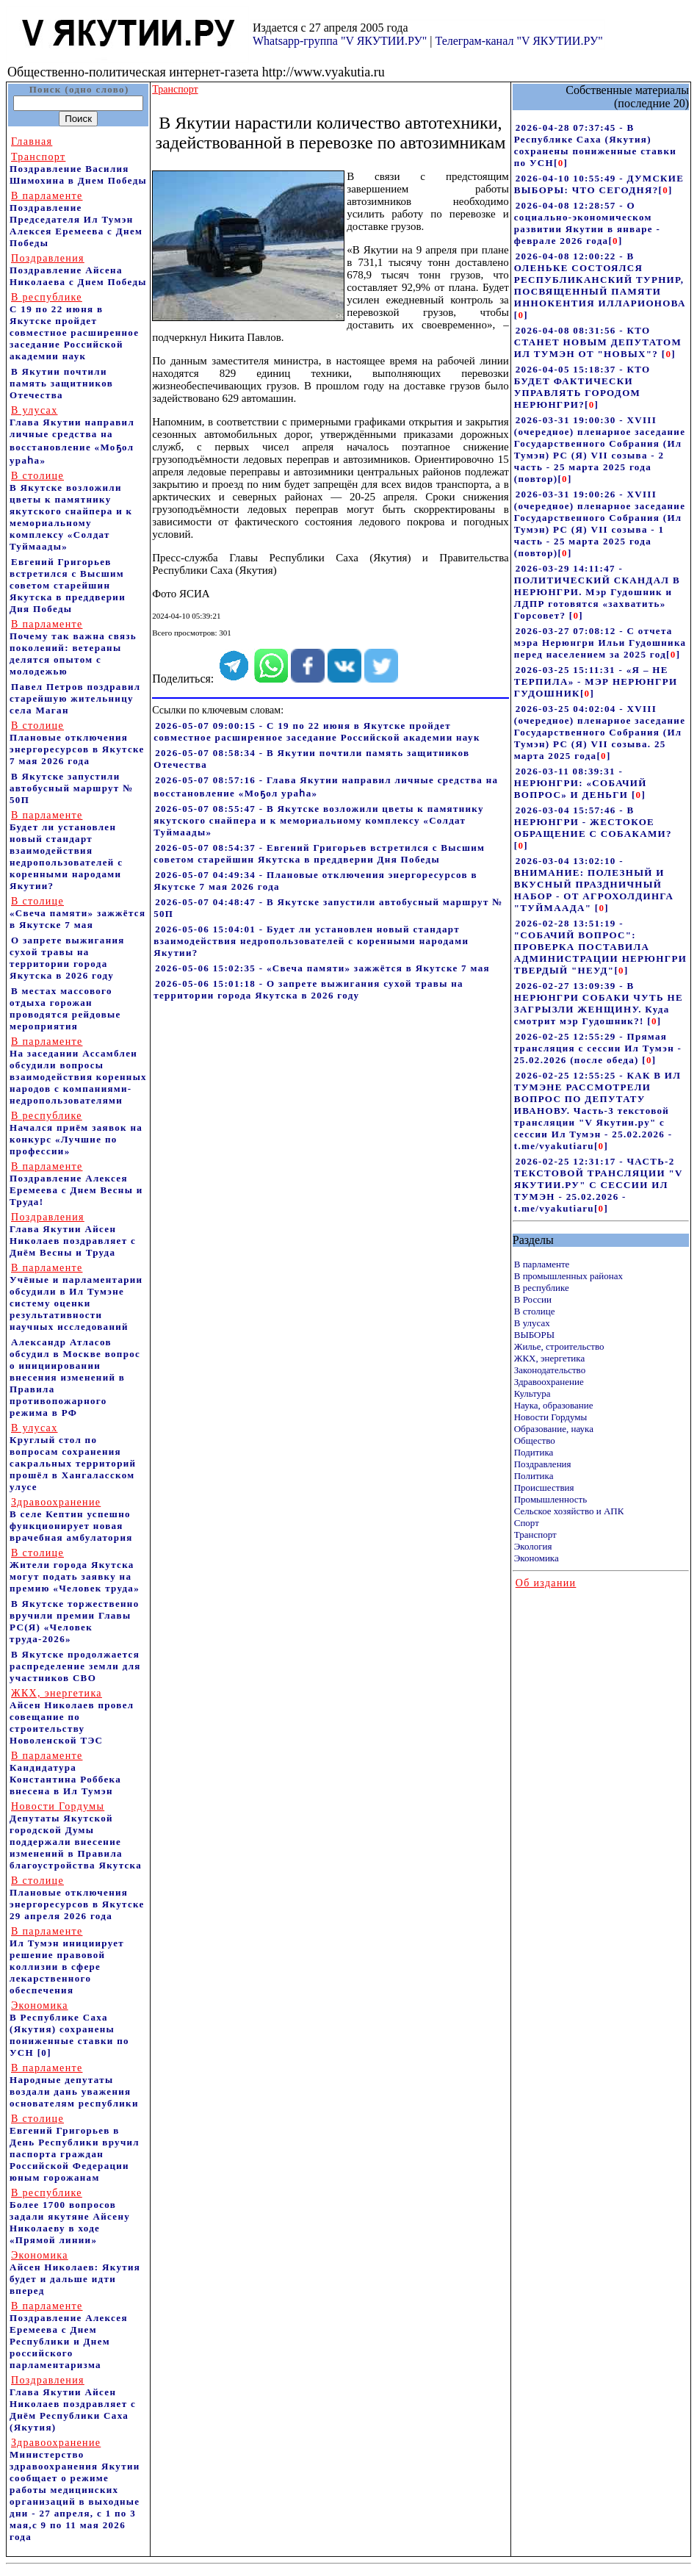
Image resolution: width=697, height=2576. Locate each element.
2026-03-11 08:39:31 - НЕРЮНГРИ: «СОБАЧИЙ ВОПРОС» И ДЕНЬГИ (580, 783)
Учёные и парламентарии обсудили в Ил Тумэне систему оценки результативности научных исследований (76, 1297)
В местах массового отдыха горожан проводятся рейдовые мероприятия (65, 1008)
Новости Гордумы (551, 1416)
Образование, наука (553, 1428)
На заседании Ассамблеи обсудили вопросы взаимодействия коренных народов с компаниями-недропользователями (78, 1071)
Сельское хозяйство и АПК (569, 1511)
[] (561, 162)
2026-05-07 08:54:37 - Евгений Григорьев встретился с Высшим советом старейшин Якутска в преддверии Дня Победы (319, 853)
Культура (532, 1393)
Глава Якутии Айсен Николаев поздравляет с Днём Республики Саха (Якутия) (73, 2404)
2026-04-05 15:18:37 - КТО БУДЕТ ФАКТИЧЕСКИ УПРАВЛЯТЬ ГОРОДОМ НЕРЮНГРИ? (582, 387)
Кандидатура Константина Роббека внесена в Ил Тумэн (65, 1773)
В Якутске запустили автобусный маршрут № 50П (72, 788)
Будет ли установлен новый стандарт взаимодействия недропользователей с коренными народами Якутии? (66, 850)
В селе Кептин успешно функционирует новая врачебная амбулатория (71, 1520)
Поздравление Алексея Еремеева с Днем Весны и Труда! (76, 1184)
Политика (534, 1475)
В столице (534, 1311)
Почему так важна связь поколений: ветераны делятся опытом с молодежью (73, 648)
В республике (541, 1287)
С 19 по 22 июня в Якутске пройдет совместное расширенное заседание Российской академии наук (74, 326)
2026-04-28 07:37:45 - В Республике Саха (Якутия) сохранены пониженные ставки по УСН (595, 145)
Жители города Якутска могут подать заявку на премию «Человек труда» (75, 1570)
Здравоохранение (549, 1381)
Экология (533, 1546)
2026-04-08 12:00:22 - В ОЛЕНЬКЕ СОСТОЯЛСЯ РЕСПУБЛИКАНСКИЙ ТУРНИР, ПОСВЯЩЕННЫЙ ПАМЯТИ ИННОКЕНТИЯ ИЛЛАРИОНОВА (600, 280)
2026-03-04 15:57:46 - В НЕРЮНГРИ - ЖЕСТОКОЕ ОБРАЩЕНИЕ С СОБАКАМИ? (593, 822)
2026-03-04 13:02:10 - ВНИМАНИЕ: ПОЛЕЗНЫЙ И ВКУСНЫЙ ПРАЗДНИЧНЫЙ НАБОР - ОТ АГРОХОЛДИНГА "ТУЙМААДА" (594, 884)
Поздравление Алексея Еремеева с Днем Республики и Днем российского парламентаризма (69, 2335)
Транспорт (535, 1534)
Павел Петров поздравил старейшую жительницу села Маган (75, 698)
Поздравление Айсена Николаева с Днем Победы (78, 270)
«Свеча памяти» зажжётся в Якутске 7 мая (77, 913)
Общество (534, 1440)
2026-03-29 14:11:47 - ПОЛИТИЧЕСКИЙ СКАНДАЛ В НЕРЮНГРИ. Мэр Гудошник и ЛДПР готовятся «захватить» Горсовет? (597, 592)
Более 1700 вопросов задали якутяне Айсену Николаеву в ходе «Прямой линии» (70, 2216)
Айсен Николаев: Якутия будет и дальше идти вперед (75, 2273)
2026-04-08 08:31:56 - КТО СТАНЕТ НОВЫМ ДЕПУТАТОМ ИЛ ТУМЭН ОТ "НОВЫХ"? (598, 342)
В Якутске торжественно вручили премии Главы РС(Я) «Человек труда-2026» (75, 1621)
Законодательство (549, 1369)
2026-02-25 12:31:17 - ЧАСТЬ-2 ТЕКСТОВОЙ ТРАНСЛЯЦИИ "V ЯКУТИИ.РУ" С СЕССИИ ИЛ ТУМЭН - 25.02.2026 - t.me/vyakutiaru (598, 1185)
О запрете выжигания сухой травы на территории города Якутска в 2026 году (67, 958)
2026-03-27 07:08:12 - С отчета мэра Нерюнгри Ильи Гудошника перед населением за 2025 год (600, 642)
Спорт (526, 1522)
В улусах (532, 1322)
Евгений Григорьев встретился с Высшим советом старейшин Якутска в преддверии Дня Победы (68, 585)
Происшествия (544, 1487)
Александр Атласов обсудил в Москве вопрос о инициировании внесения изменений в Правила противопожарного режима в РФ (75, 1377)
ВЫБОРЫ (534, 1334)
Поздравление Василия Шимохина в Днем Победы (78, 168)
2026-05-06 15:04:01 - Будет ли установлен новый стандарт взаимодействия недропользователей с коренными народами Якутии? (311, 941)
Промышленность (551, 1499)
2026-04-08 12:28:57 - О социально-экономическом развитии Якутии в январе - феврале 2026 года (587, 223)
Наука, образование (553, 1405)
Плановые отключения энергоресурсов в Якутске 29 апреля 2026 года (77, 1898)
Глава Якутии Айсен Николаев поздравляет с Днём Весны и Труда (73, 1235)
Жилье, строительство (559, 1346)
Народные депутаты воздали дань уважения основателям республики (74, 2085)
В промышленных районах (568, 1275)
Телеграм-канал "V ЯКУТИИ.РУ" (518, 41)
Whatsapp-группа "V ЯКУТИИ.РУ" (340, 41)
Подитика (534, 1452)
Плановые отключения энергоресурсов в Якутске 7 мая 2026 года (77, 743)
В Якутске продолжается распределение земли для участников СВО (75, 1666)
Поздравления (542, 1463)
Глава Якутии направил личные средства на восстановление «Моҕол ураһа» (72, 435)
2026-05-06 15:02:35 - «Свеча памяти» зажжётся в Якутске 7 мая (322, 968)
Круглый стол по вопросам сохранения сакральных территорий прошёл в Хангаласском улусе (73, 1457)
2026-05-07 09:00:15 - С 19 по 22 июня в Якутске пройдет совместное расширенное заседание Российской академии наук (317, 731)
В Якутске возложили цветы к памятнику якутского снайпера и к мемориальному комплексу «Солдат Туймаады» (71, 511)
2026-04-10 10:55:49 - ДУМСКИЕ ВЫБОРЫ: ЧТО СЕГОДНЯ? (599, 184)
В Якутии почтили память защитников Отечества (61, 383)
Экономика (536, 1558)
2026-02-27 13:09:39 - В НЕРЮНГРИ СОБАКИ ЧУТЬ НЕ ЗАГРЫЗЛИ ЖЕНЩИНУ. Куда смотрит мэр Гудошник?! (598, 1003)
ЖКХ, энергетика (549, 1358)
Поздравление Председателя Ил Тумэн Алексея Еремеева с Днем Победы (76, 219)
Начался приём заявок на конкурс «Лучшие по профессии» (76, 1133)
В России (533, 1299)
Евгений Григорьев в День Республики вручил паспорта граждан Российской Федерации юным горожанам (75, 2148)
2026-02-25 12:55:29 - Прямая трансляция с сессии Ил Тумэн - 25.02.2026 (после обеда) (598, 1048)
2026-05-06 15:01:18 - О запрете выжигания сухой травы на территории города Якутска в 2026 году (308, 989)
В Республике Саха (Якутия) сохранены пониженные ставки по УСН (69, 2029)
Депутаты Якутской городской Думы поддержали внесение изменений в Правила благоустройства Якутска (76, 1836)
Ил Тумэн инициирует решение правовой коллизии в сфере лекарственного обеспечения (67, 1961)
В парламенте (542, 1264)
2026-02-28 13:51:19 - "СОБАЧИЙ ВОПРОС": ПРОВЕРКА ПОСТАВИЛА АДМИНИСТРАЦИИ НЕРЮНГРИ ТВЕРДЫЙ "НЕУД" (600, 947)
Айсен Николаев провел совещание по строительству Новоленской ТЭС (72, 1717)
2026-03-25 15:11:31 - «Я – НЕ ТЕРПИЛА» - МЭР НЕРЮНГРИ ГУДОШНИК (596, 681)
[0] (44, 2052)
